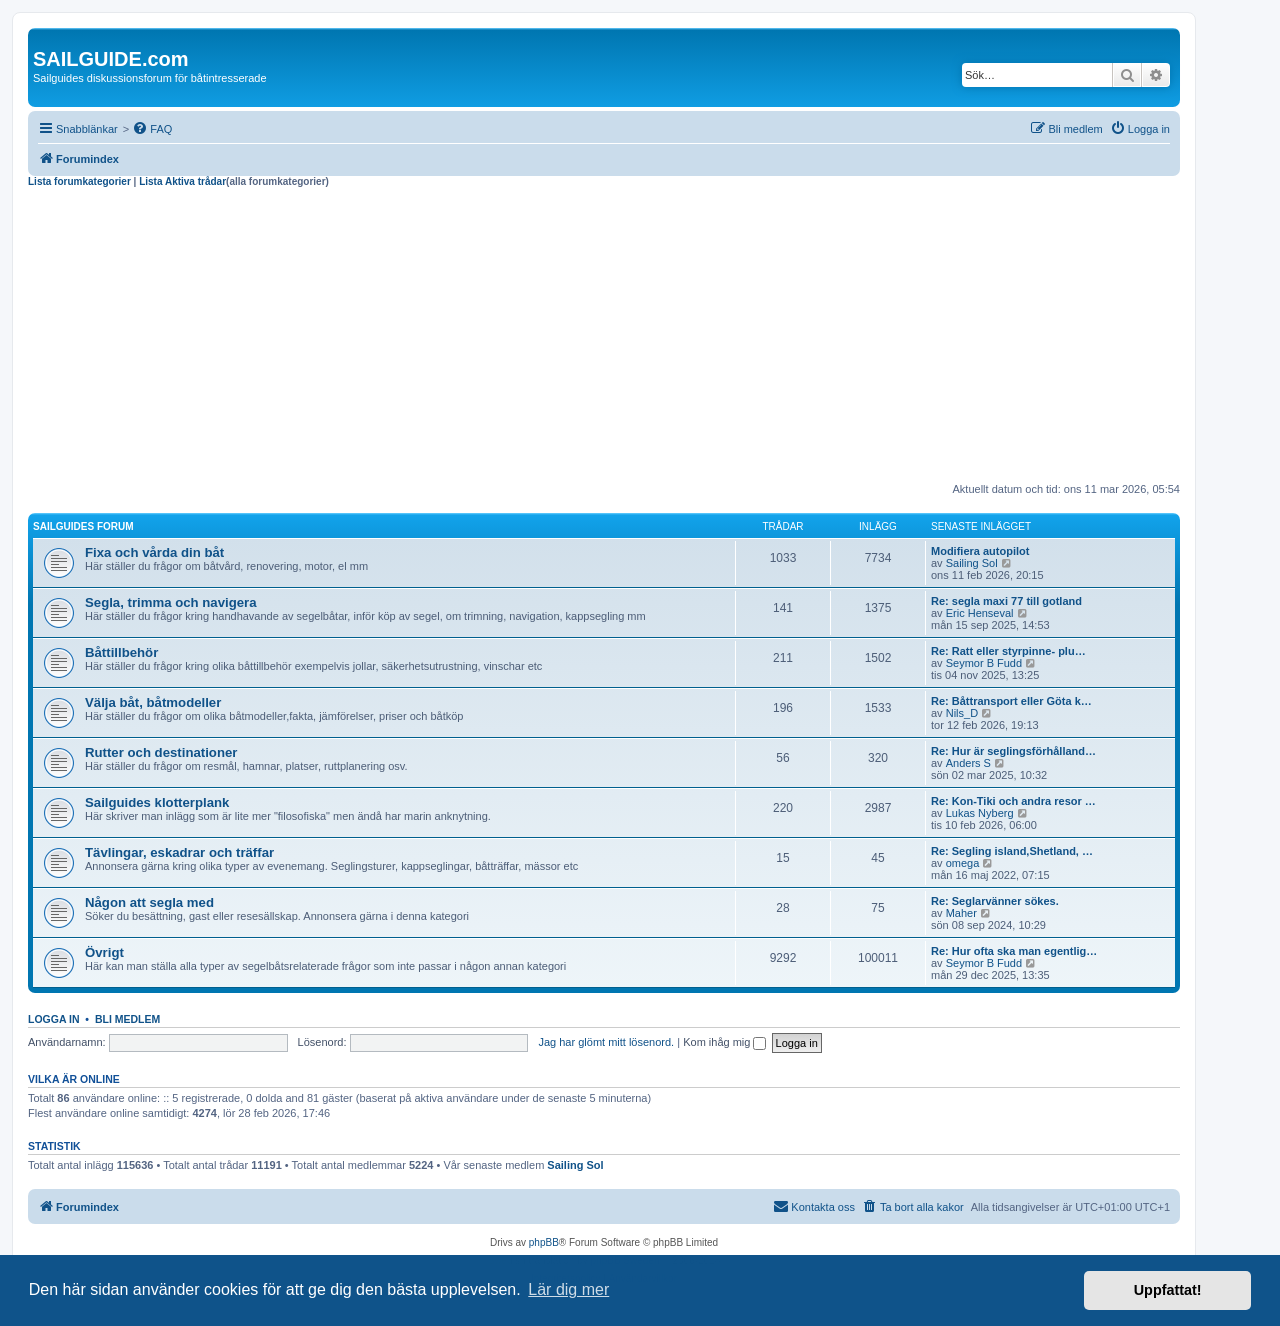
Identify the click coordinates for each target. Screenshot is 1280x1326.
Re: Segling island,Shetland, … (1012, 851)
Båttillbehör (121, 652)
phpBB (544, 1242)
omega (963, 863)
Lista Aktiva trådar (182, 181)
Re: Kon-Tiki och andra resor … (1013, 801)
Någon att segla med (149, 902)
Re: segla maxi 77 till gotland (1006, 601)
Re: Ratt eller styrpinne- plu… (1008, 651)
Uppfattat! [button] (1168, 1290)
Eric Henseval (980, 613)
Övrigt (104, 952)
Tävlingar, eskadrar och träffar (179, 852)
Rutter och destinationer (161, 752)
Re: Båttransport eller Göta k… (1011, 701)
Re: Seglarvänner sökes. (995, 901)
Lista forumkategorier (79, 181)
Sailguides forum (83, 526)
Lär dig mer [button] (568, 1289)
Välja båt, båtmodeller (153, 702)
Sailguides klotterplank (157, 802)
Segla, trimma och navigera (171, 602)
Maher (961, 913)
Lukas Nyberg (980, 813)
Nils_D (962, 713)
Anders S (968, 763)
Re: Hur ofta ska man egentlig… (1014, 951)
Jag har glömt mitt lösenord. (606, 1042)
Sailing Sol (972, 563)
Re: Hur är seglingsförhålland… (1013, 751)
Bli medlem (127, 1019)
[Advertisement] (604, 338)
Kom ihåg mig (724, 1042)
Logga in (54, 1019)
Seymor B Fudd (984, 663)
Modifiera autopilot (980, 551)
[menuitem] (152, 129)
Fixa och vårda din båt (154, 552)
